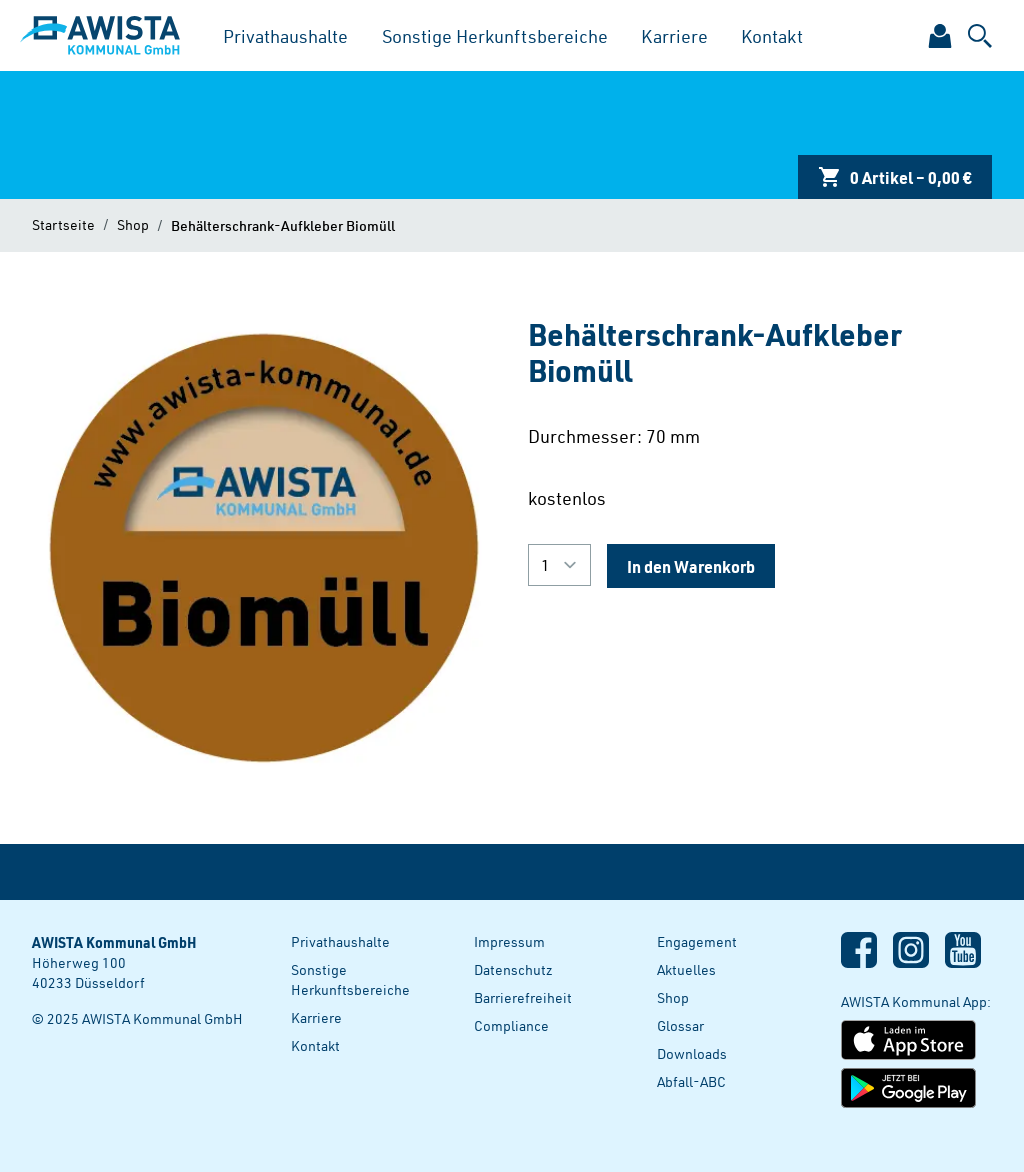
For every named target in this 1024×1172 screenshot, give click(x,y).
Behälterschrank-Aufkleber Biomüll (283, 225)
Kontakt (772, 35)
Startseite (63, 224)
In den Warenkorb (691, 566)
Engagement (697, 941)
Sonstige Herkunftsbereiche (495, 35)
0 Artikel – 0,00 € (895, 177)
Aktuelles (686, 969)
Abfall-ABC (691, 1081)
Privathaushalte (285, 35)
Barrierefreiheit (523, 997)
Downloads (692, 1053)
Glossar (680, 1025)
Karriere (674, 35)
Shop (133, 224)
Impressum (509, 941)
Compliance (511, 1025)
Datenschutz (513, 969)
